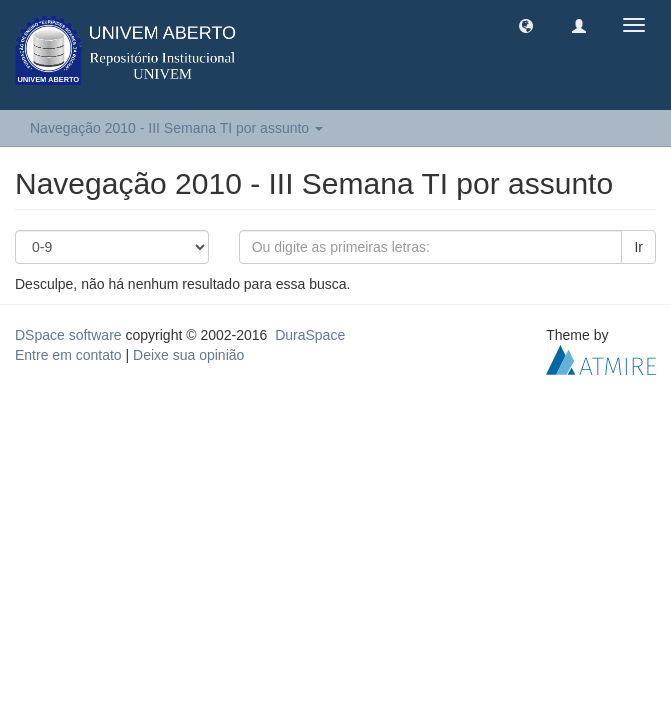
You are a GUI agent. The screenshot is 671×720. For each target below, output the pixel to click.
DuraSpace (310, 335)
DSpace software (68, 335)
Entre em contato (68, 355)
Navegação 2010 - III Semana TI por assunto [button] (176, 128)
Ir (638, 247)
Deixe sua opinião (188, 355)
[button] (526, 25)
